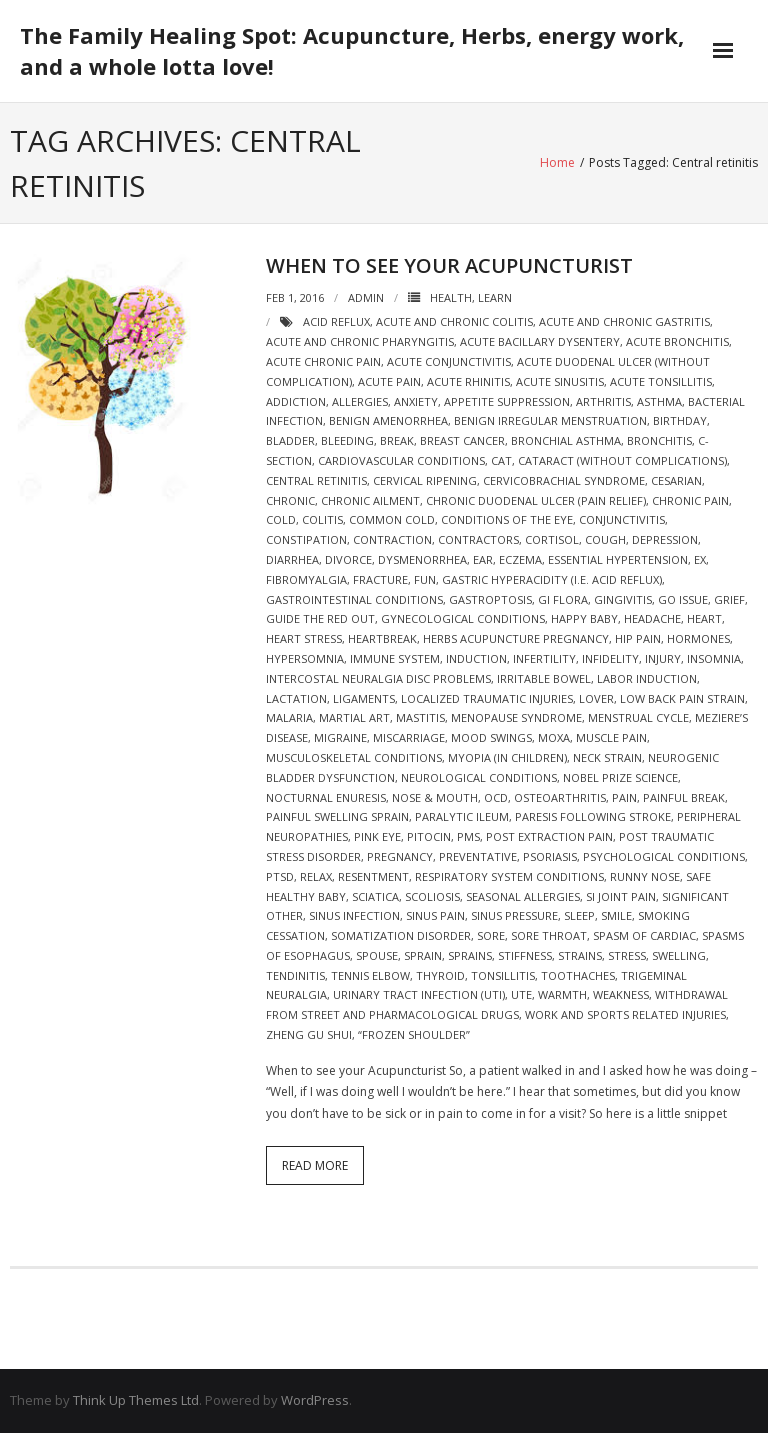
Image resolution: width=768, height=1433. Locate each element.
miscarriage (409, 737)
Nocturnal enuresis (326, 797)
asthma (659, 401)
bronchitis (659, 440)
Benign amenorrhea (388, 420)
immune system (395, 658)
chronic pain (690, 500)
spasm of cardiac (644, 935)
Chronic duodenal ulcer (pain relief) (536, 500)
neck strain (607, 757)
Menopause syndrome (516, 717)
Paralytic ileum (462, 816)
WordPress (315, 1400)
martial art (354, 717)
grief (729, 599)
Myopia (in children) (507, 757)
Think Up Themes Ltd (136, 1400)
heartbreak (382, 638)
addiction (296, 401)
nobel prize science (620, 777)
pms (468, 836)
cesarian (676, 480)
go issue (683, 599)
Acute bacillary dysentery (540, 341)
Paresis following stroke (593, 816)
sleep (579, 915)
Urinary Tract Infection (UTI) (419, 994)
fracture (380, 579)
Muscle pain (611, 737)
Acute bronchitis (677, 341)
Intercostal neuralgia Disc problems (378, 678)
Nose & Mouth (435, 797)
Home (557, 162)
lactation (296, 698)
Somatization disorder (401, 935)
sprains (470, 955)
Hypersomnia (305, 658)
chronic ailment (370, 500)
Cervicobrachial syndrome (564, 480)
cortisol (552, 539)
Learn (495, 297)
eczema (520, 559)
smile (616, 915)
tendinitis (295, 975)
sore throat (549, 935)
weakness (621, 994)
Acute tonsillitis (661, 381)
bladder (290, 440)
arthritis (603, 401)
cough (605, 539)
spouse (377, 955)
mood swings (491, 737)
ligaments (364, 698)
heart (704, 618)
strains (580, 955)
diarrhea (292, 559)
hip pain (638, 638)
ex (700, 559)
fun (425, 579)
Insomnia (714, 658)
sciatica (375, 896)
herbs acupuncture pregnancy (516, 638)
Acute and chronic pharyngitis (360, 341)
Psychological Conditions (664, 856)
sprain (423, 955)
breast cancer (462, 440)
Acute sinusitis (560, 381)
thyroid (440, 975)
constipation (306, 539)
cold (281, 519)
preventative (478, 856)
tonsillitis (503, 975)
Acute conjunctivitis (449, 361)
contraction (392, 539)
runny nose (645, 876)
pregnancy (400, 856)
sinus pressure (514, 915)
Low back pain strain (682, 698)
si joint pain (621, 896)
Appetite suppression (507, 401)
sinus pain (435, 915)
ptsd (280, 876)
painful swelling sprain (337, 816)
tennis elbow (370, 975)
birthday (680, 420)
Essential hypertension (618, 559)
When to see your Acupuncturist (449, 265)
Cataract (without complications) (622, 460)
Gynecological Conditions (463, 618)
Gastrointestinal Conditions (354, 599)
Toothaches (578, 975)
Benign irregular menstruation (550, 420)
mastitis (420, 717)
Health (451, 297)
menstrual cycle (638, 717)
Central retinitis (316, 480)
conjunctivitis (622, 519)
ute (521, 994)
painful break (684, 797)
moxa (554, 737)
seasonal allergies (523, 896)
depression (665, 539)
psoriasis (550, 856)
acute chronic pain (323, 361)
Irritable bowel (544, 678)
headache (652, 618)
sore (491, 935)
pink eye (377, 836)
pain (624, 797)
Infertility (544, 658)
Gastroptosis (490, 599)
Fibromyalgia (306, 579)
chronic (290, 500)
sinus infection (354, 915)
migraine (340, 737)
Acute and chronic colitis (454, 321)
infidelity (610, 658)
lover (596, 698)
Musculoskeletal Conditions (354, 757)
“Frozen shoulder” (414, 1034)
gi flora (563, 599)
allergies (360, 401)
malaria (289, 717)
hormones (698, 638)
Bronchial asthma (566, 440)
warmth (562, 994)
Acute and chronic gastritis (624, 321)
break (397, 440)
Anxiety (416, 401)
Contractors (478, 539)
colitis (322, 519)
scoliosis (432, 896)
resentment (373, 876)
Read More (315, 1165)
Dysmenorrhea (422, 559)
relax (316, 876)
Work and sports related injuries (625, 1014)
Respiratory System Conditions (509, 876)
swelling (679, 955)
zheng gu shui (309, 1034)
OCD (496, 797)
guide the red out (320, 618)
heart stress (304, 638)
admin (366, 297)
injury (663, 658)
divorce (348, 559)
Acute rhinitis (468, 381)
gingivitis (623, 599)
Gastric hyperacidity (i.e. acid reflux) (552, 579)
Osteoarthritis (560, 797)
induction (476, 658)
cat (501, 460)
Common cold (392, 519)
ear (483, 559)
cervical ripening (425, 480)
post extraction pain (549, 836)
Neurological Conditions (479, 777)
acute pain (389, 381)
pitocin (429, 836)
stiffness (525, 955)
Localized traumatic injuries (487, 698)
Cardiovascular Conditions (401, 460)
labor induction (647, 678)
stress (627, 955)
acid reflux (336, 321)
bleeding (347, 440)
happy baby (584, 618)
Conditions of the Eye (507, 519)
